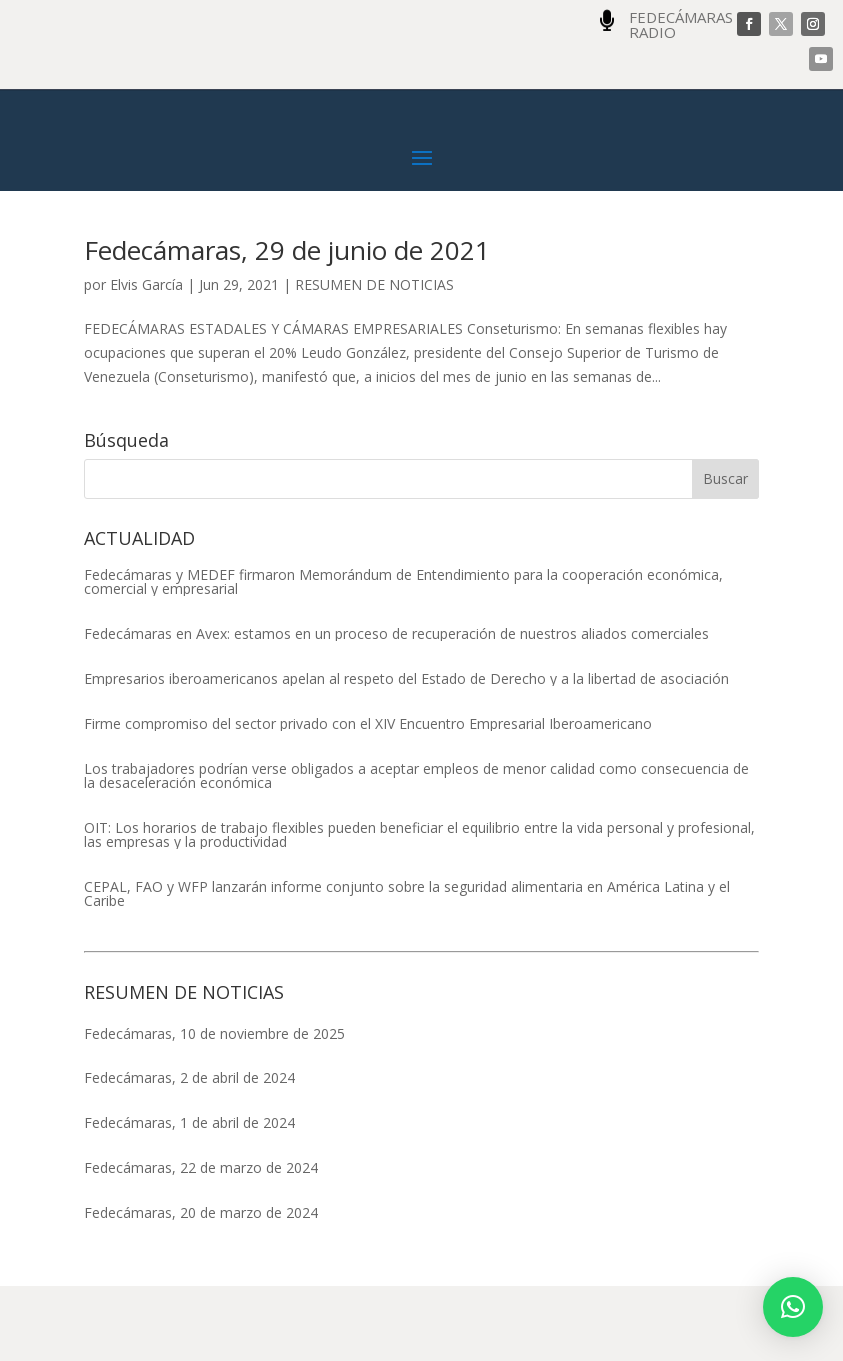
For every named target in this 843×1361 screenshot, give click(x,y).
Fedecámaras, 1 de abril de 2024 (189, 1197)
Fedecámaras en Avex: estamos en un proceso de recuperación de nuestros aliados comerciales (396, 709)
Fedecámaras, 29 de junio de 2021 (287, 325)
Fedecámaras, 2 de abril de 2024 (189, 1152)
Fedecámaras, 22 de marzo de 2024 (201, 1242)
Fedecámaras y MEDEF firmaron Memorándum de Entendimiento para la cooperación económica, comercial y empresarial (403, 657)
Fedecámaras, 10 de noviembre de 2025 (214, 1108)
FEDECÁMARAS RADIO (681, 24)
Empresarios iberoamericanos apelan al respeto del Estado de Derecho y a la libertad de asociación (406, 754)
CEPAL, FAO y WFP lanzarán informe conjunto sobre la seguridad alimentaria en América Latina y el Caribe (407, 969)
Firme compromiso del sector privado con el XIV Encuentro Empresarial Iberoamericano (368, 799)
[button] (793, 1307)
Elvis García (146, 359)
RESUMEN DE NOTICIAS (374, 359)
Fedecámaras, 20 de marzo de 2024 (201, 1287)
